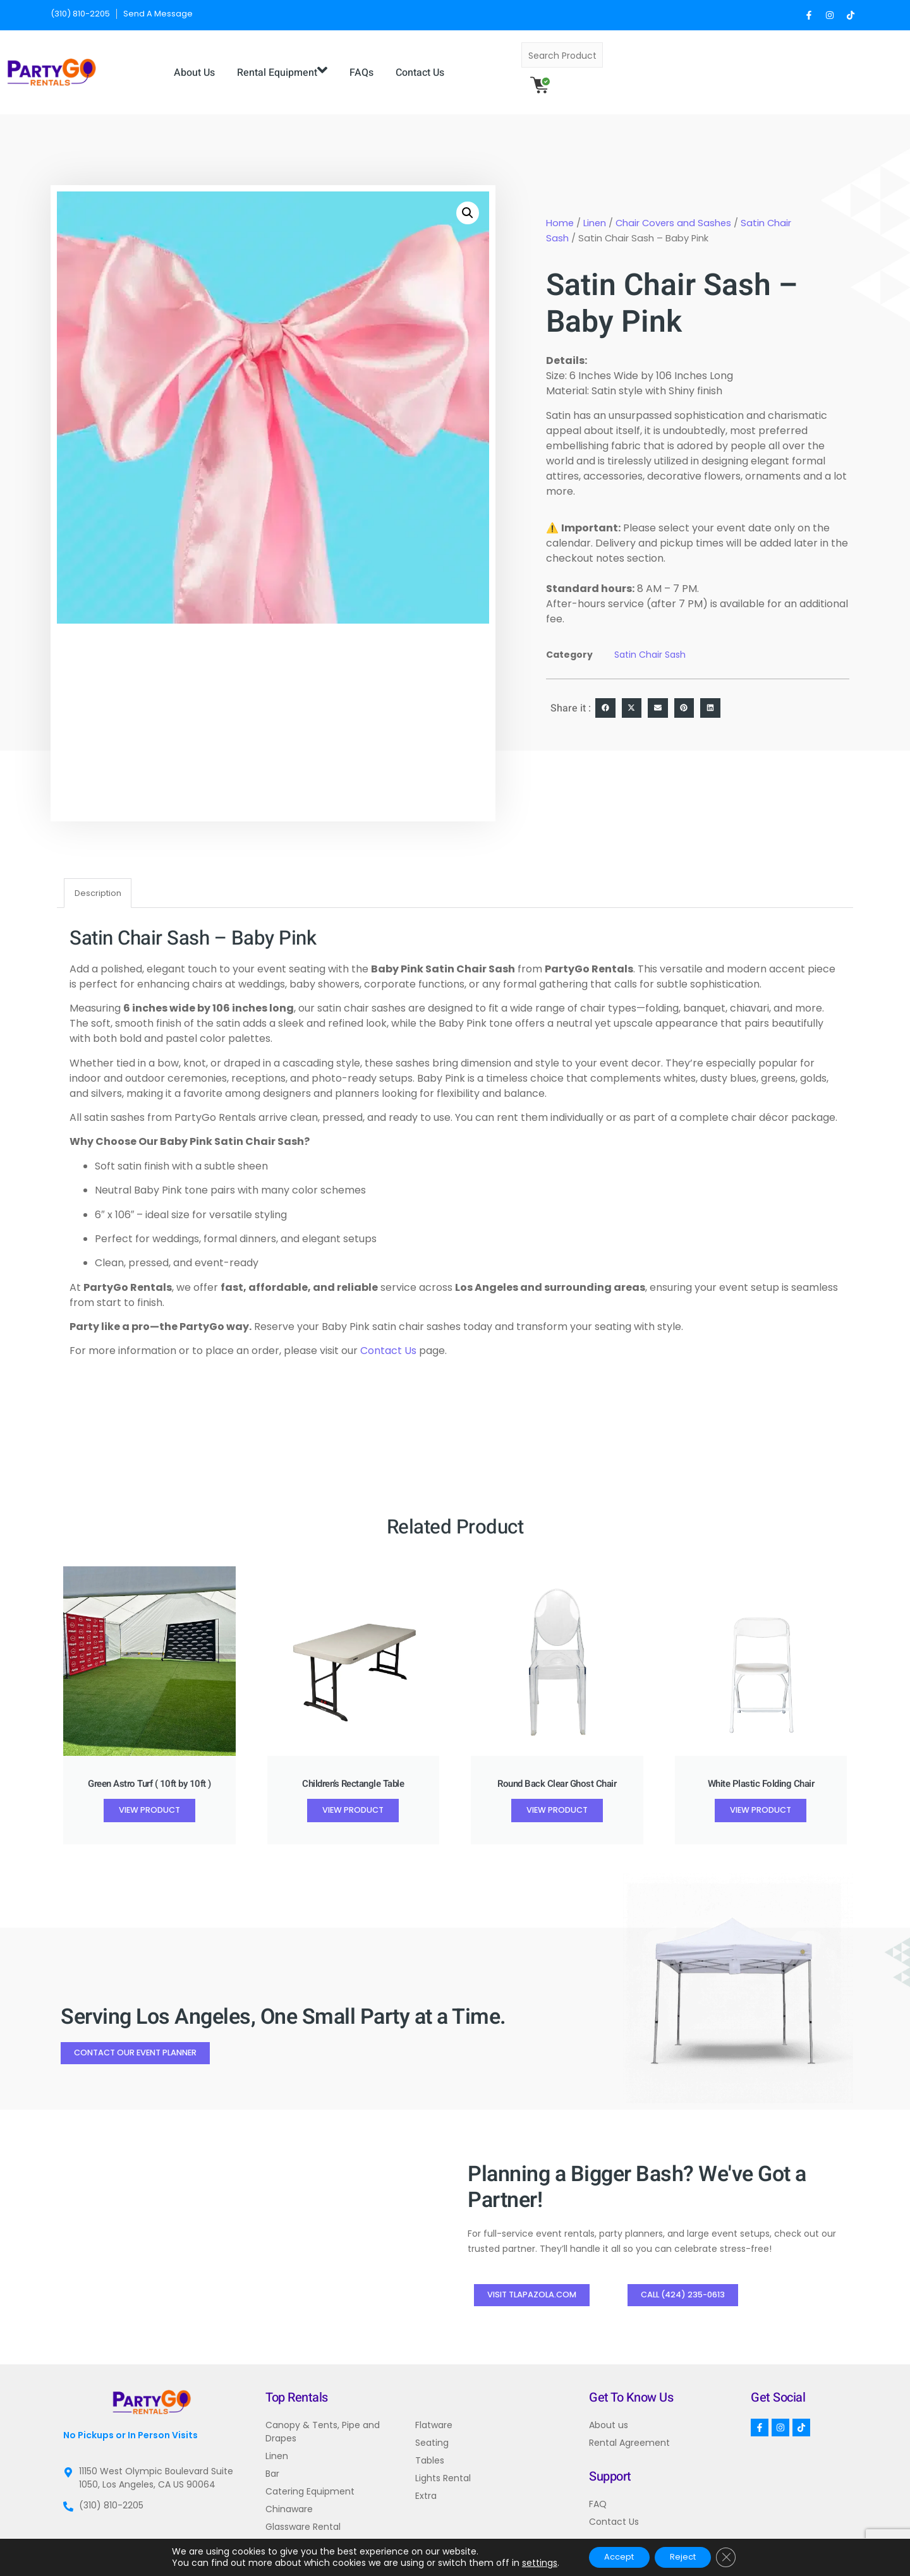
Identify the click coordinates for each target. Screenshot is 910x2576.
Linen (594, 205)
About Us (323, 63)
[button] (467, 195)
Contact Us (549, 63)
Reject (686, 2556)
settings (528, 2562)
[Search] (792, 63)
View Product (149, 1793)
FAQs (491, 63)
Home (560, 205)
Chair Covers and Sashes (673, 205)
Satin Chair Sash (650, 637)
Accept (613, 2556)
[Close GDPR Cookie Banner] (735, 2556)
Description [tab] (98, 875)
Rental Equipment (412, 63)
